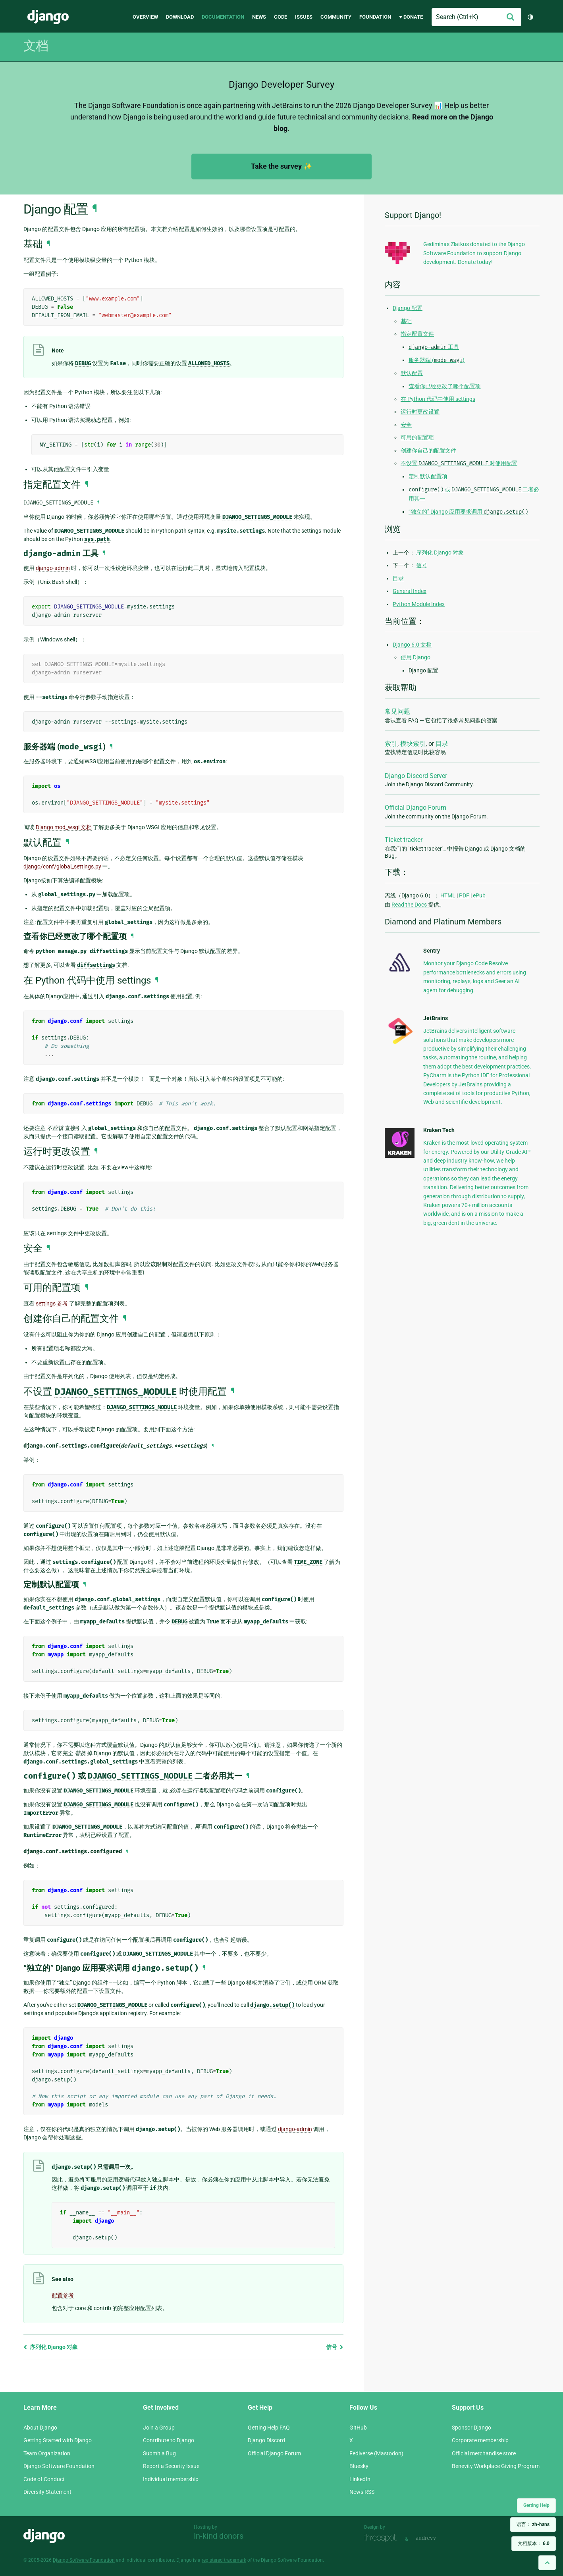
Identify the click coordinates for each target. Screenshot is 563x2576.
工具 (434, 347)
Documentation (223, 17)
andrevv (434, 2538)
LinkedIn (359, 2479)
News (259, 17)
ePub (479, 895)
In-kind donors (218, 2536)
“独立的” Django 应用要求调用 (468, 511)
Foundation (375, 17)
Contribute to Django (168, 2440)
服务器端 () (437, 360)
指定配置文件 (417, 334)
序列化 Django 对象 (50, 2347)
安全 (406, 425)
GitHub (358, 2427)
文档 (35, 45)
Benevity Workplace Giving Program (496, 2466)
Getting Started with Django (57, 2440)
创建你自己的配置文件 (428, 450)
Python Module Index (419, 604)
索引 (391, 743)
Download (180, 17)
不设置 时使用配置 (459, 463)
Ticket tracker (403, 839)
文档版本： (534, 2543)
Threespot (382, 2538)
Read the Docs (409, 904)
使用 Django (415, 657)
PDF (464, 895)
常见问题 (397, 711)
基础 (406, 321)
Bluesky (358, 2466)
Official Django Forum (415, 807)
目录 (398, 578)
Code (280, 17)
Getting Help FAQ (269, 2427)
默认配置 (412, 373)
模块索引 (413, 743)
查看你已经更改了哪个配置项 (445, 386)
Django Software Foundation (58, 2466)
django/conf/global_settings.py (62, 866)
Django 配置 (407, 308)
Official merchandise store (484, 2453)
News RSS (361, 2492)
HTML (447, 895)
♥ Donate (411, 17)
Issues (303, 17)
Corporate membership (480, 2440)
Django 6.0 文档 (412, 644)
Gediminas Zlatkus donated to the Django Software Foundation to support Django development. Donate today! (474, 253)
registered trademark (224, 2560)
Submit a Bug (159, 2453)
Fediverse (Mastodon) (376, 2453)
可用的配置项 (417, 437)
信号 (334, 2347)
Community (335, 17)
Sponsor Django (471, 2427)
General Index (409, 591)
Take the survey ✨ (281, 166)
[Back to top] (547, 2563)
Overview (145, 17)
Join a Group (159, 2427)
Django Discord (266, 2440)
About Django (40, 2427)
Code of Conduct (44, 2479)
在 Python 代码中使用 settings (438, 399)
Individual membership (171, 2479)
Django (48, 17)
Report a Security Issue (171, 2466)
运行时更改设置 (420, 411)
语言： (533, 2524)
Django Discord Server (416, 776)
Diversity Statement (47, 2492)
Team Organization (46, 2453)
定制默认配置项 (428, 476)
